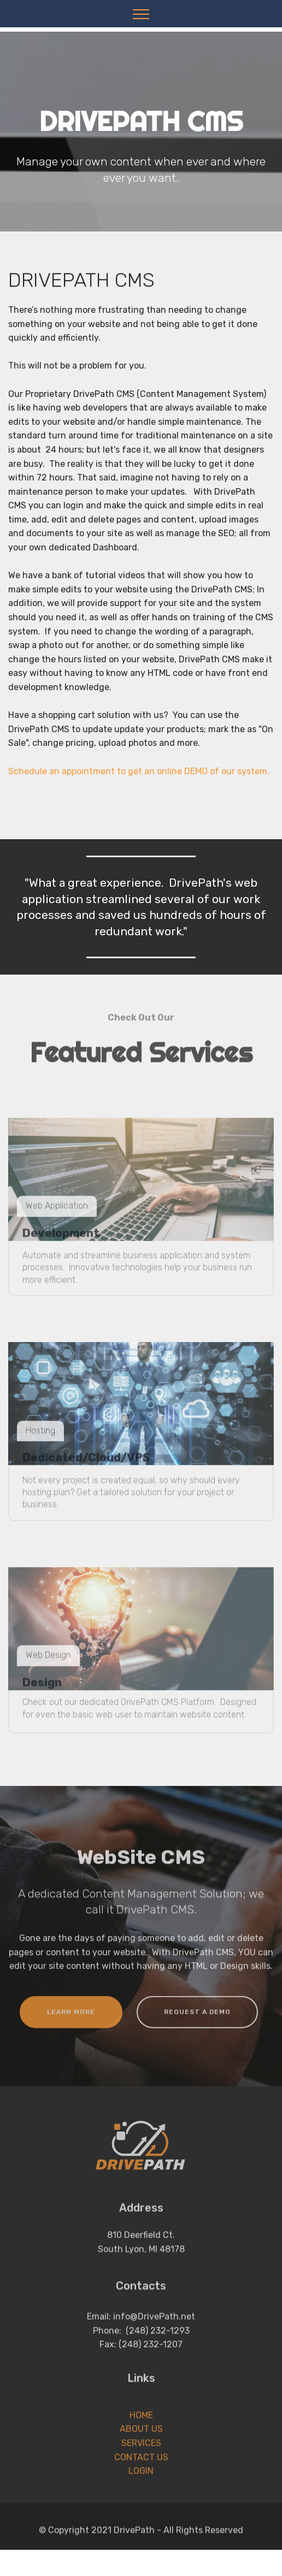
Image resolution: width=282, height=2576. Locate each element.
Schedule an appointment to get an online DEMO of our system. (138, 787)
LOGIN (141, 2496)
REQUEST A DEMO (197, 2023)
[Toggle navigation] (141, 14)
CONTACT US (141, 2482)
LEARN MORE (71, 2023)
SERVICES (141, 2468)
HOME (141, 2440)
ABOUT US (141, 2454)
